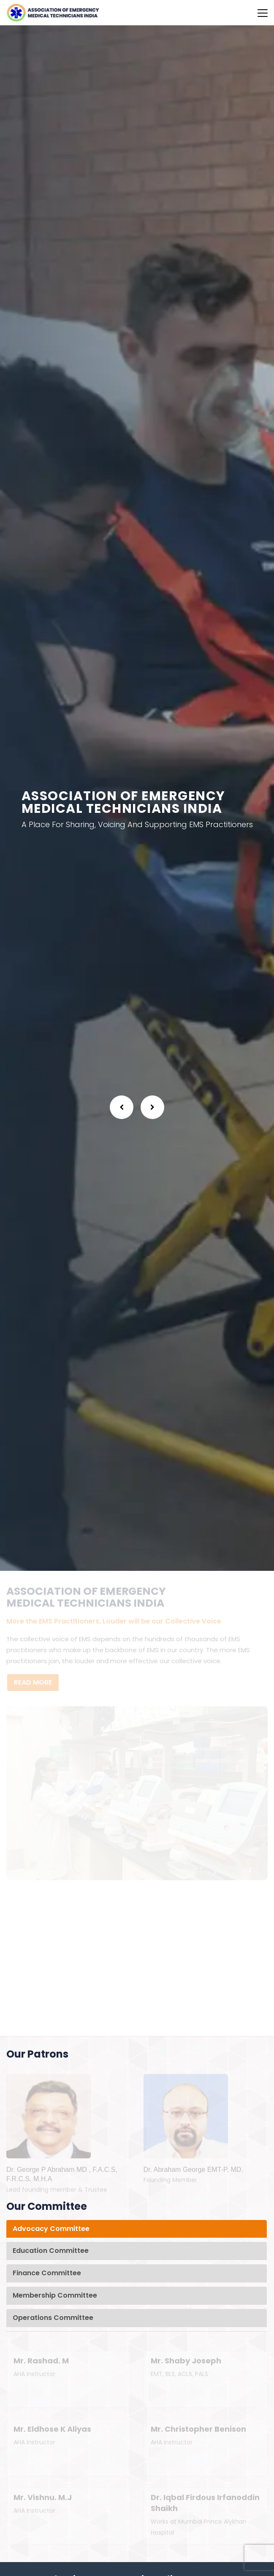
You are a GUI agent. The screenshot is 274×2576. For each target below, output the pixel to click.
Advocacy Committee (51, 2228)
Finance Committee (47, 2273)
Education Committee (51, 2250)
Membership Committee (55, 2295)
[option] (137, 798)
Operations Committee (53, 2317)
